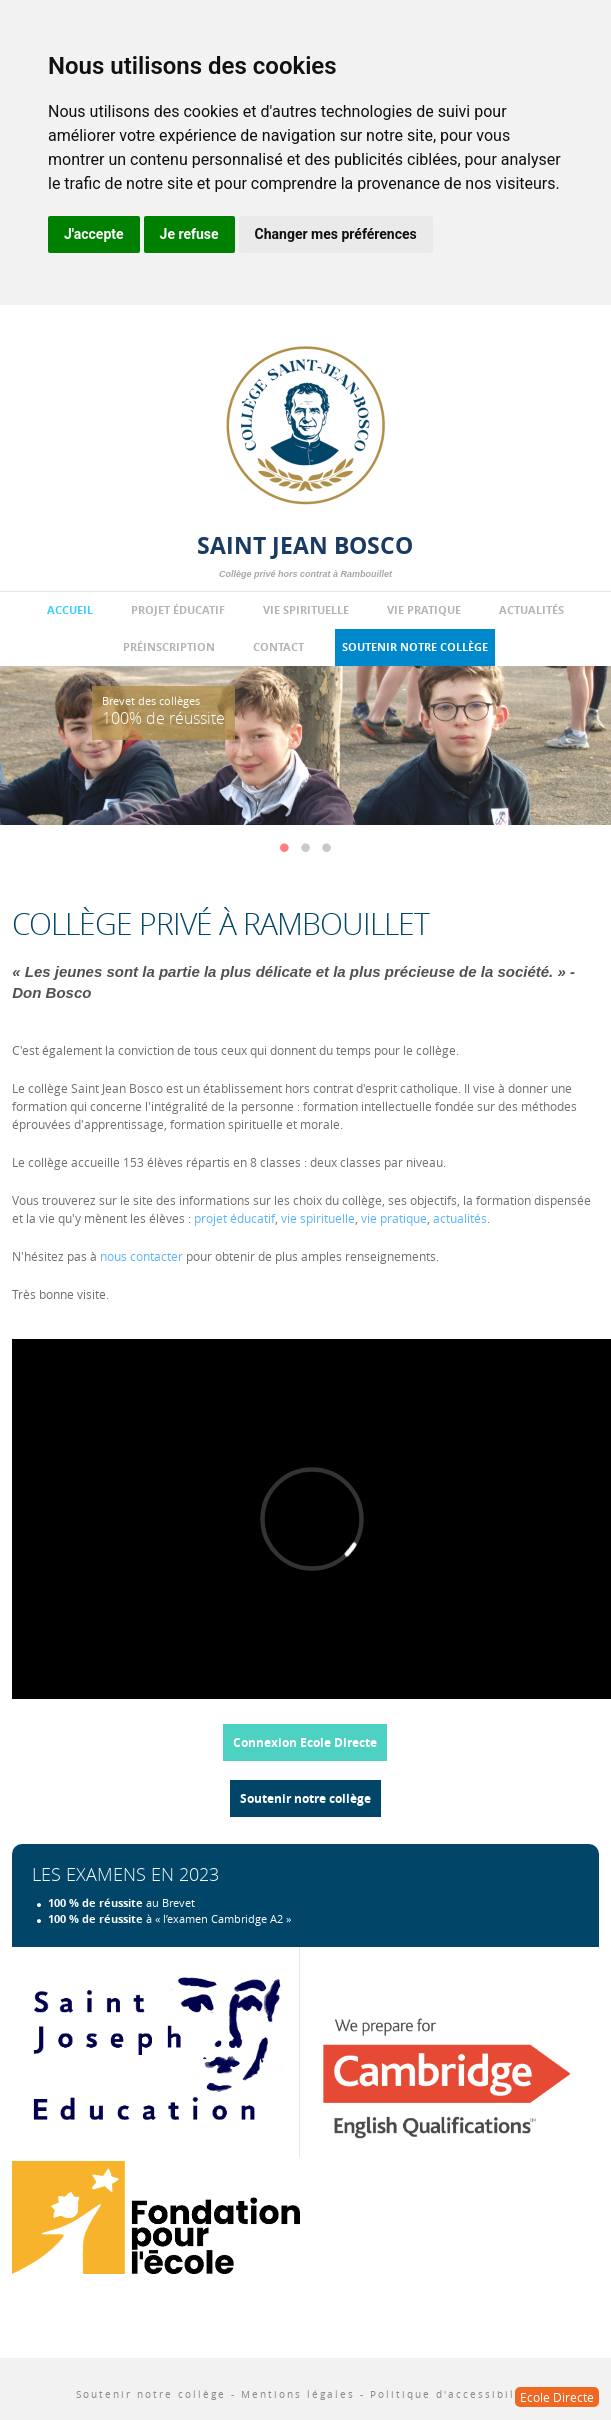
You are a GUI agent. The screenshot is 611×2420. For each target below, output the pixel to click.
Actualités (531, 610)
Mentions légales (298, 2394)
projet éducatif (234, 1218)
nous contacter (141, 1256)
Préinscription (169, 647)
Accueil (70, 610)
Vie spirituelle (306, 610)
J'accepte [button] (94, 234)
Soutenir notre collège (415, 647)
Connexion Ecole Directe (305, 1742)
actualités (460, 1218)
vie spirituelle (318, 1218)
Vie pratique (424, 610)
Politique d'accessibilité (452, 2394)
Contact (278, 647)
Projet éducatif (178, 610)
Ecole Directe (557, 2397)
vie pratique (394, 1218)
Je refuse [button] (189, 234)
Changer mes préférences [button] (336, 234)
